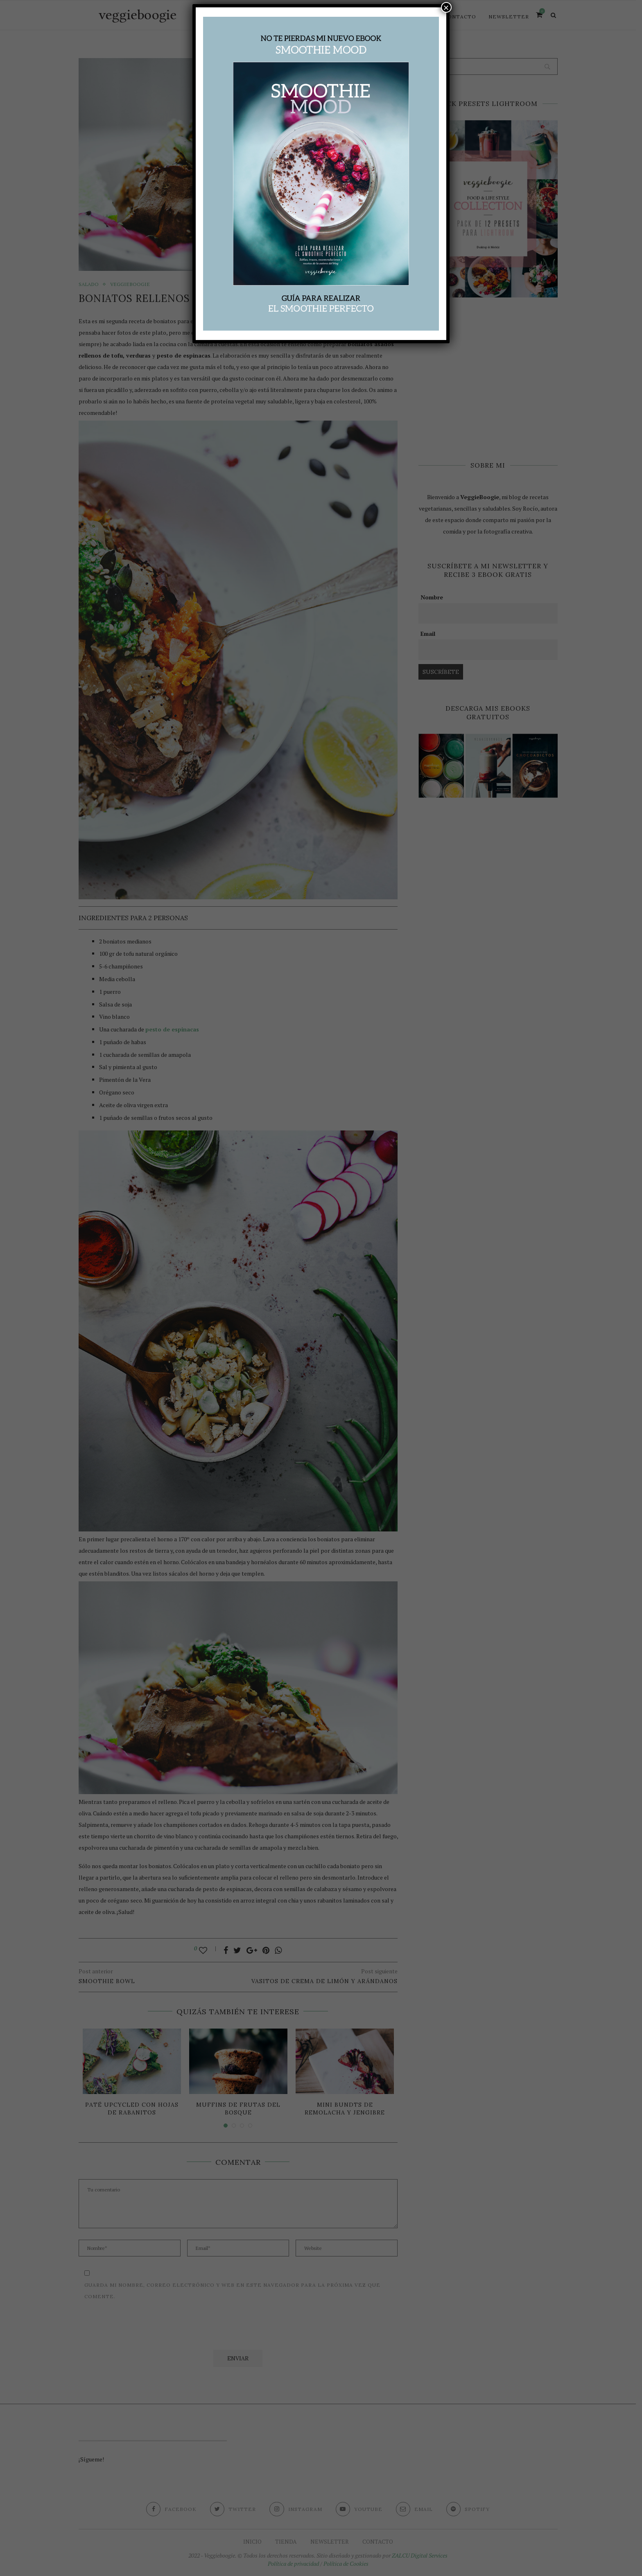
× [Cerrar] (446, 7)
